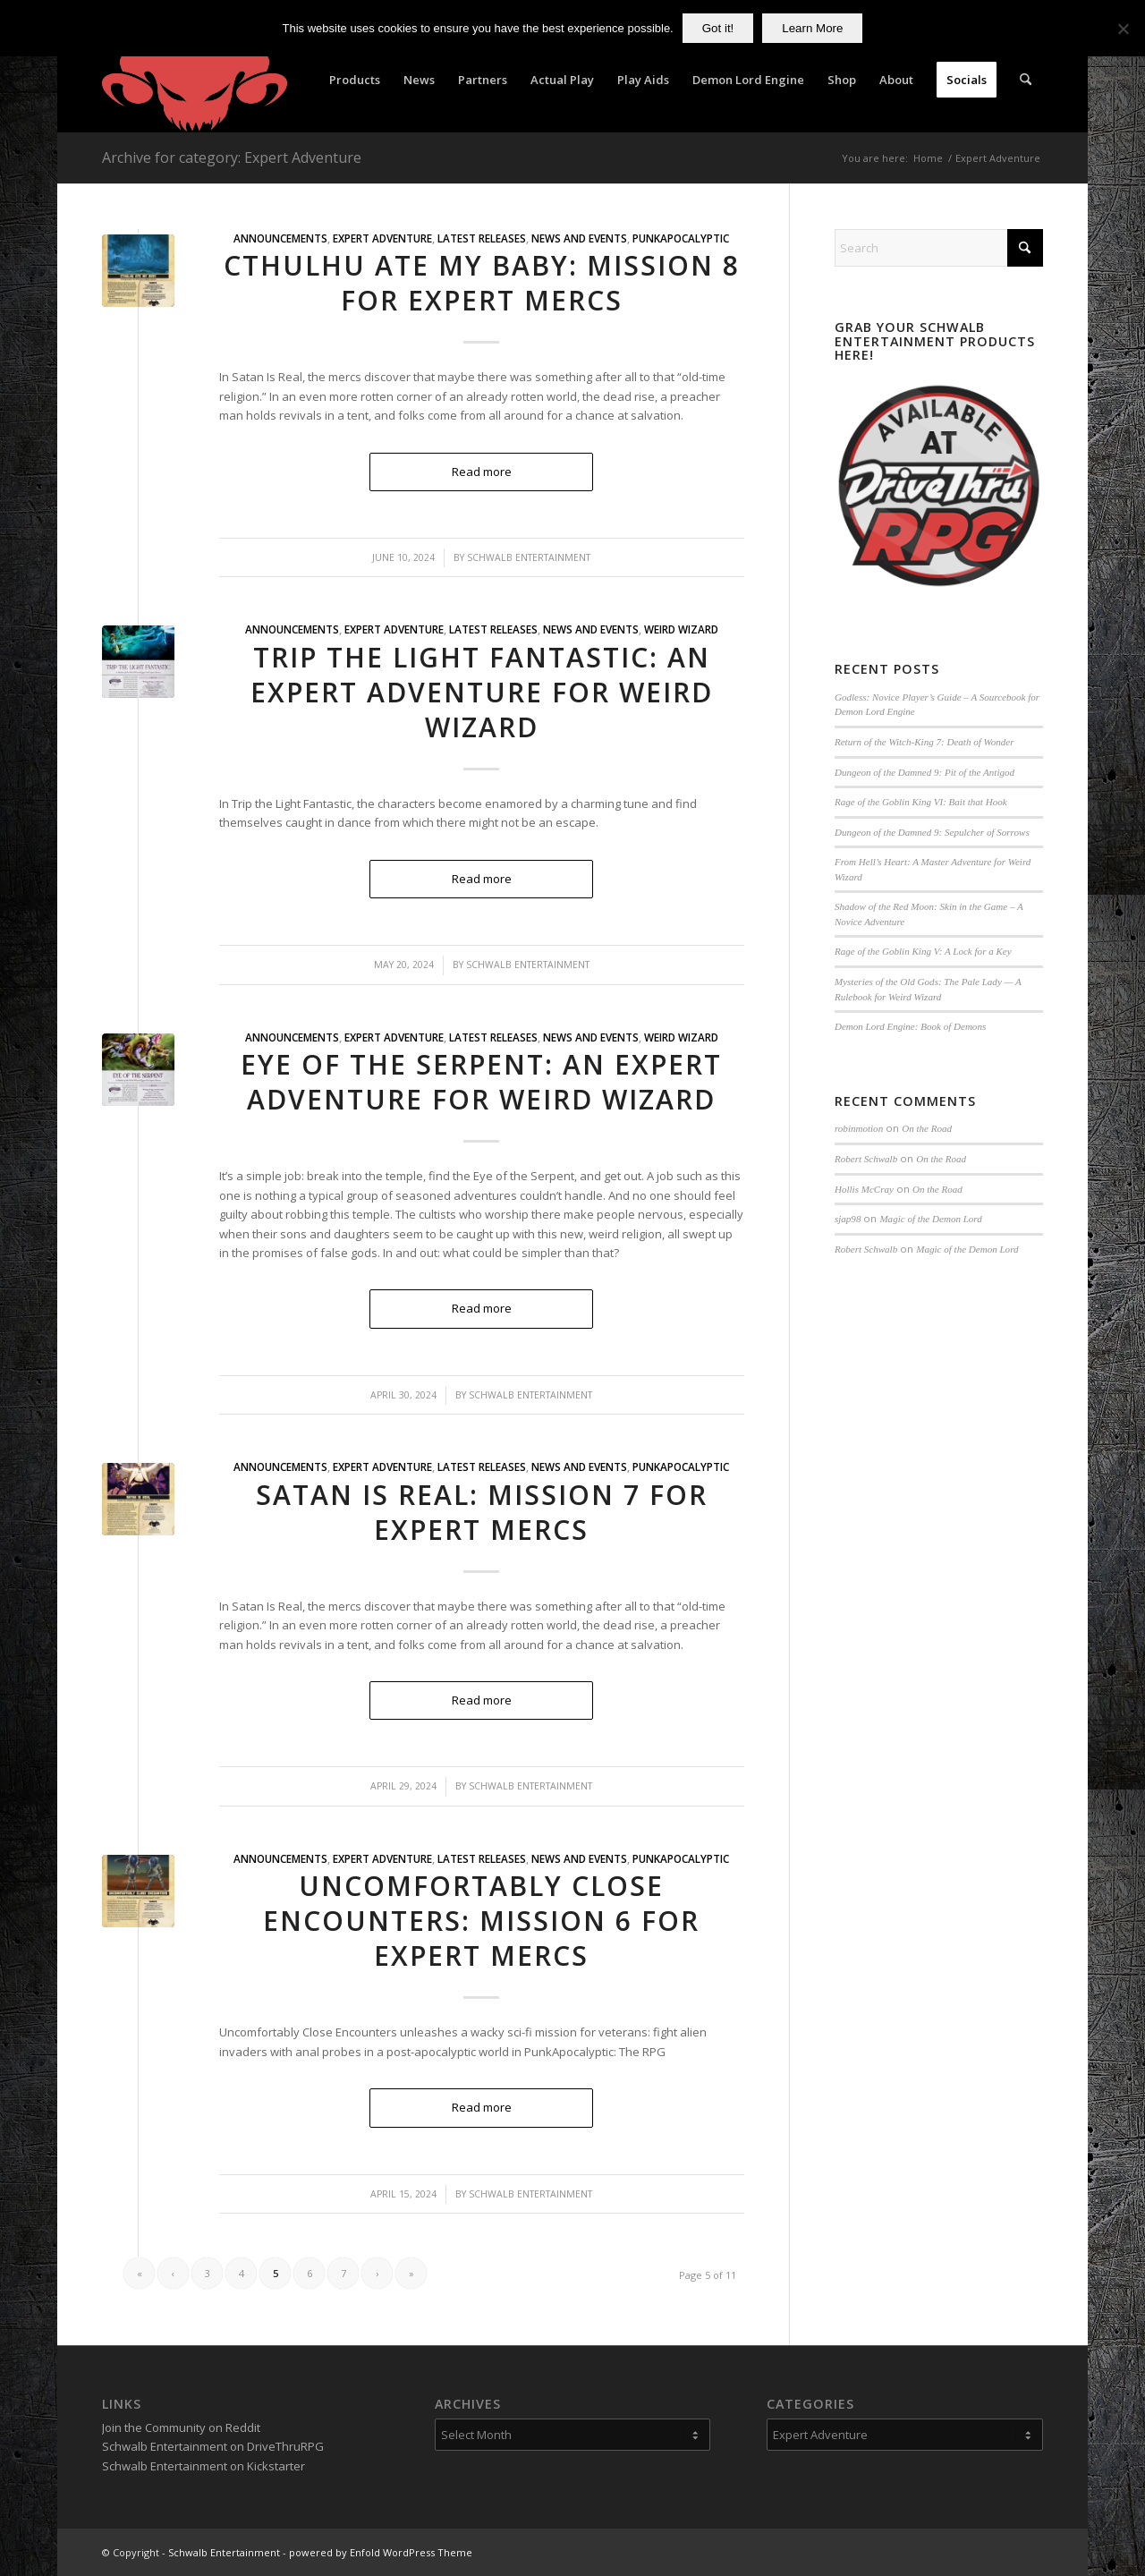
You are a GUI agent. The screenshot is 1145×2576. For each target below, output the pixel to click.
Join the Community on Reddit (181, 2427)
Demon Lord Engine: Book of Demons (910, 1026)
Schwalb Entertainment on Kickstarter (203, 2466)
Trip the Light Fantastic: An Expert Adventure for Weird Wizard (481, 692)
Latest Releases (481, 238)
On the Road (927, 1128)
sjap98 (848, 1218)
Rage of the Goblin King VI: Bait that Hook (921, 801)
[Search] (1025, 80)
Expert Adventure (382, 238)
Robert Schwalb (866, 1158)
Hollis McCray (864, 1189)
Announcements (280, 238)
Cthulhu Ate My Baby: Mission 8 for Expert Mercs (482, 283)
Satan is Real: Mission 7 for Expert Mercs (482, 1512)
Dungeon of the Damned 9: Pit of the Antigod (924, 772)
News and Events (579, 238)
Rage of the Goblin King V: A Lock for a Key (923, 951)
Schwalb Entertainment (528, 557)
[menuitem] (355, 80)
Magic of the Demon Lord (930, 1218)
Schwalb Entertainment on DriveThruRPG (213, 2446)
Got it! (718, 28)
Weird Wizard (681, 629)
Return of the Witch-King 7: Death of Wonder (924, 741)
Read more (482, 471)
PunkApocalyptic (680, 238)
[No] (1123, 29)
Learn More (812, 28)
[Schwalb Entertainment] (194, 80)
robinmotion (859, 1128)
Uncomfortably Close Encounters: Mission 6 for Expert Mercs (481, 1920)
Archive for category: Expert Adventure (231, 157)
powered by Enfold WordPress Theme (380, 2552)
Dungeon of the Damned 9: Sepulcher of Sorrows (932, 832)
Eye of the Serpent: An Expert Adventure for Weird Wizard (481, 1082)
